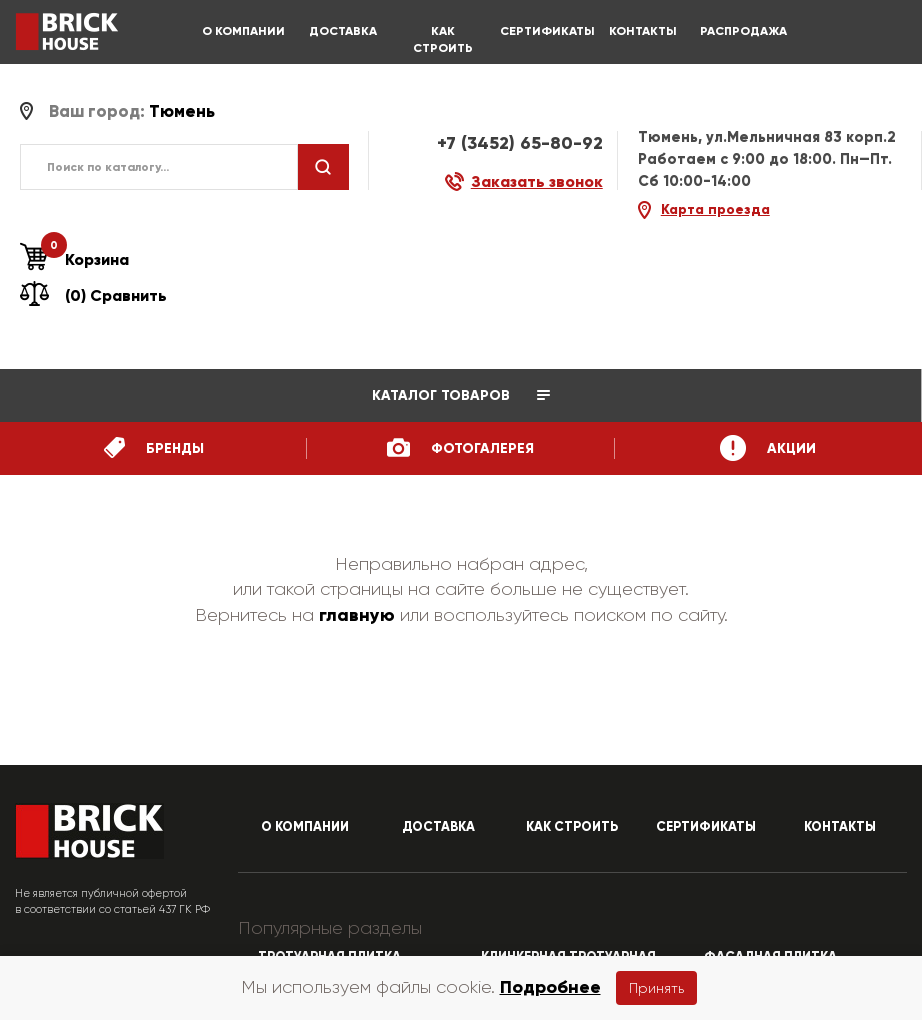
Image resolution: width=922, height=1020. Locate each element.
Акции (768, 448)
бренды (154, 447)
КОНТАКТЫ (643, 31)
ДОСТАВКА (343, 31)
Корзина (74, 260)
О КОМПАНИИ (243, 31)
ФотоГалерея (460, 447)
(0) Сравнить (93, 295)
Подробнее (550, 987)
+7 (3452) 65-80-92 (520, 143)
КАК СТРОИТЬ (443, 39)
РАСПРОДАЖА (743, 31)
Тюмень (182, 111)
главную (357, 615)
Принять (656, 988)
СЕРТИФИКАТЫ (543, 31)
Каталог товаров (461, 395)
